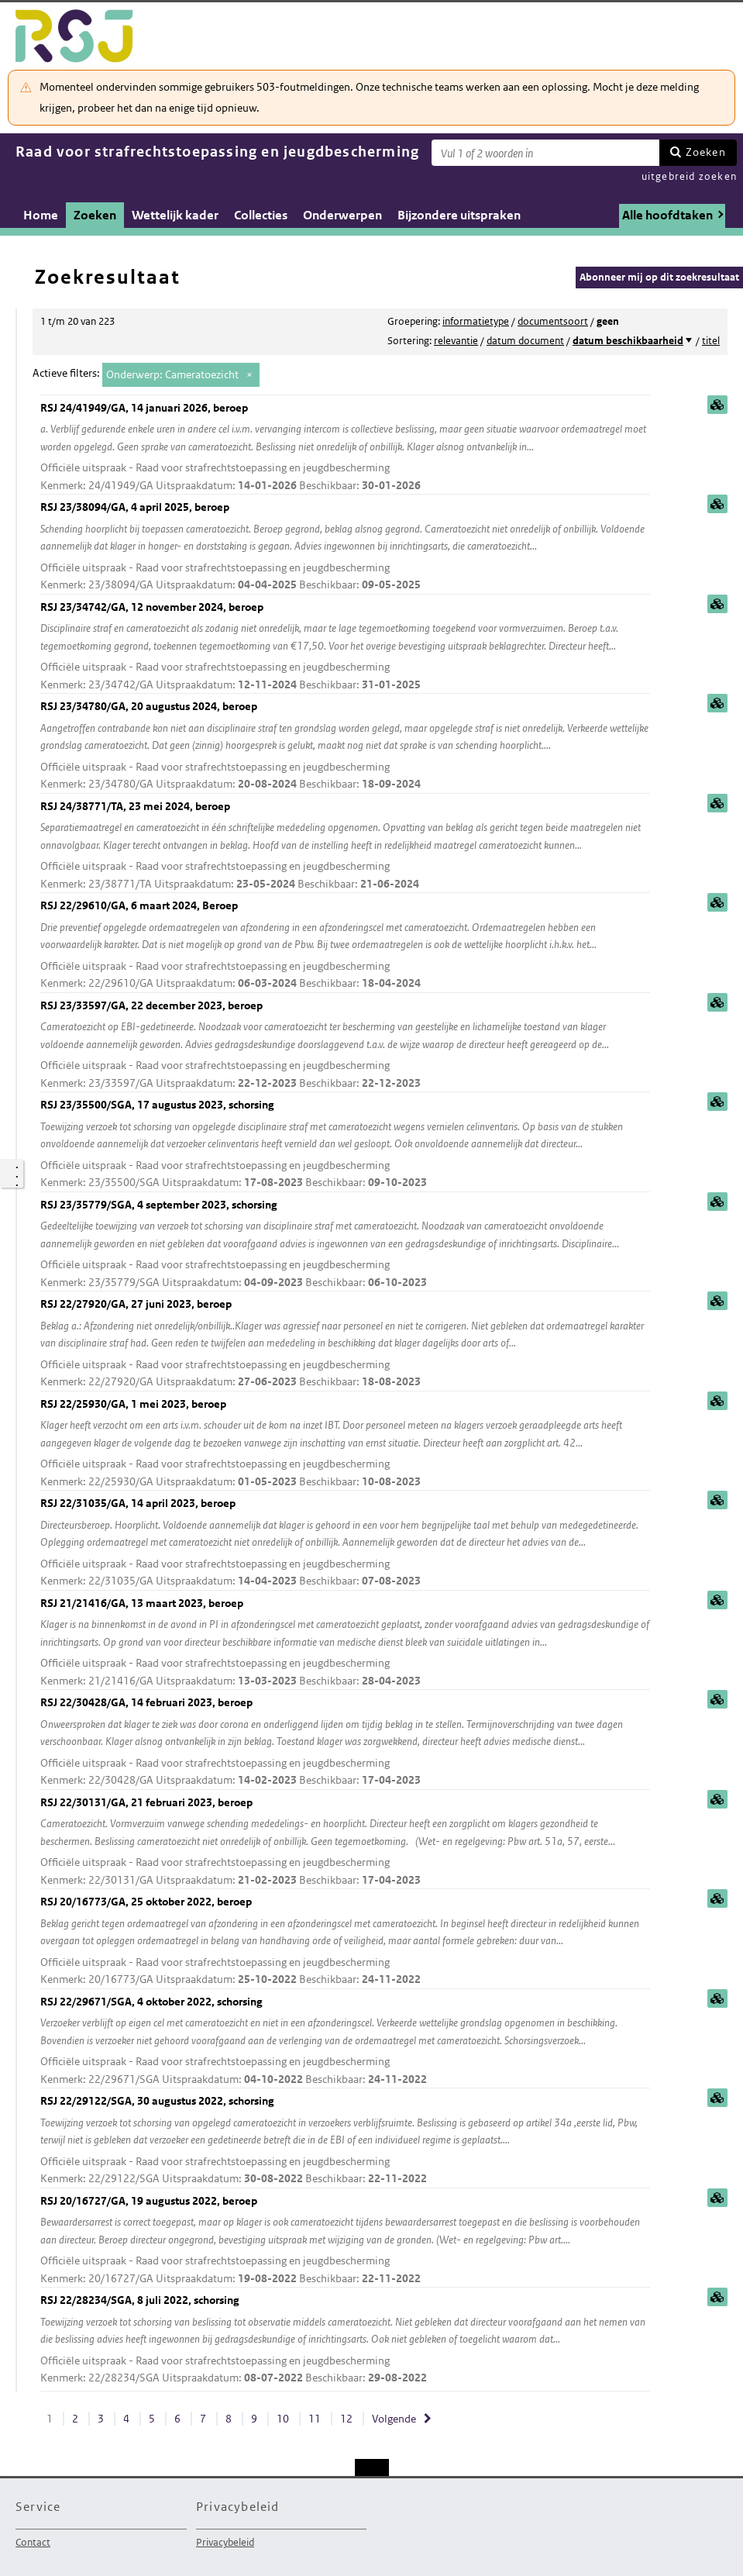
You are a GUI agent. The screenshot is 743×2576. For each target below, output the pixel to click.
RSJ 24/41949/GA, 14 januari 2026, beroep (345, 448)
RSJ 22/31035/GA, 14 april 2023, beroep (345, 1543)
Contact (32, 2542)
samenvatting (717, 404)
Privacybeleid (225, 2542)
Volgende (394, 2419)
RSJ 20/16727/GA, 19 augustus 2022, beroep (345, 2241)
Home (40, 215)
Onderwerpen (342, 215)
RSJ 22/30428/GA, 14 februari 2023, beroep (345, 1742)
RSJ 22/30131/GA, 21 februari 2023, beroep (345, 1842)
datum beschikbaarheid (628, 340)
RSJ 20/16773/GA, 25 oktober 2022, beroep (345, 1941)
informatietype (475, 321)
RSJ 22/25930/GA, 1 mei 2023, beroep (345, 1444)
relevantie (456, 340)
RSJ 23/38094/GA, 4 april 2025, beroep (345, 547)
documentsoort (553, 321)
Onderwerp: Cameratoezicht (172, 374)
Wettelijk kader (175, 215)
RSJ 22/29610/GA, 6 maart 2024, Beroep (345, 945)
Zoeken (706, 152)
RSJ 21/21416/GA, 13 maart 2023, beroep (345, 1643)
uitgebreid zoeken (689, 176)
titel (711, 340)
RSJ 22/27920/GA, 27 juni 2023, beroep (345, 1344)
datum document (525, 340)
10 (283, 2419)
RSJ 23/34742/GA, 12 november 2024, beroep (345, 647)
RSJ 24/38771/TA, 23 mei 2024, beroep (345, 846)
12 (346, 2419)
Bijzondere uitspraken (459, 215)
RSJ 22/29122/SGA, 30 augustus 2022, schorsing (345, 2141)
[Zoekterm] (545, 153)
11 (314, 2419)
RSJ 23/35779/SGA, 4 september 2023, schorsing (345, 1244)
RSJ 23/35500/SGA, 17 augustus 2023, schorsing (345, 1144)
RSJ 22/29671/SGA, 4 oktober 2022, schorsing (345, 2041)
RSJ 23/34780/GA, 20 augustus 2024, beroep (345, 746)
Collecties (260, 215)
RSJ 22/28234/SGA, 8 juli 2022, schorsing (345, 2340)
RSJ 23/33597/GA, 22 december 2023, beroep (345, 1045)
